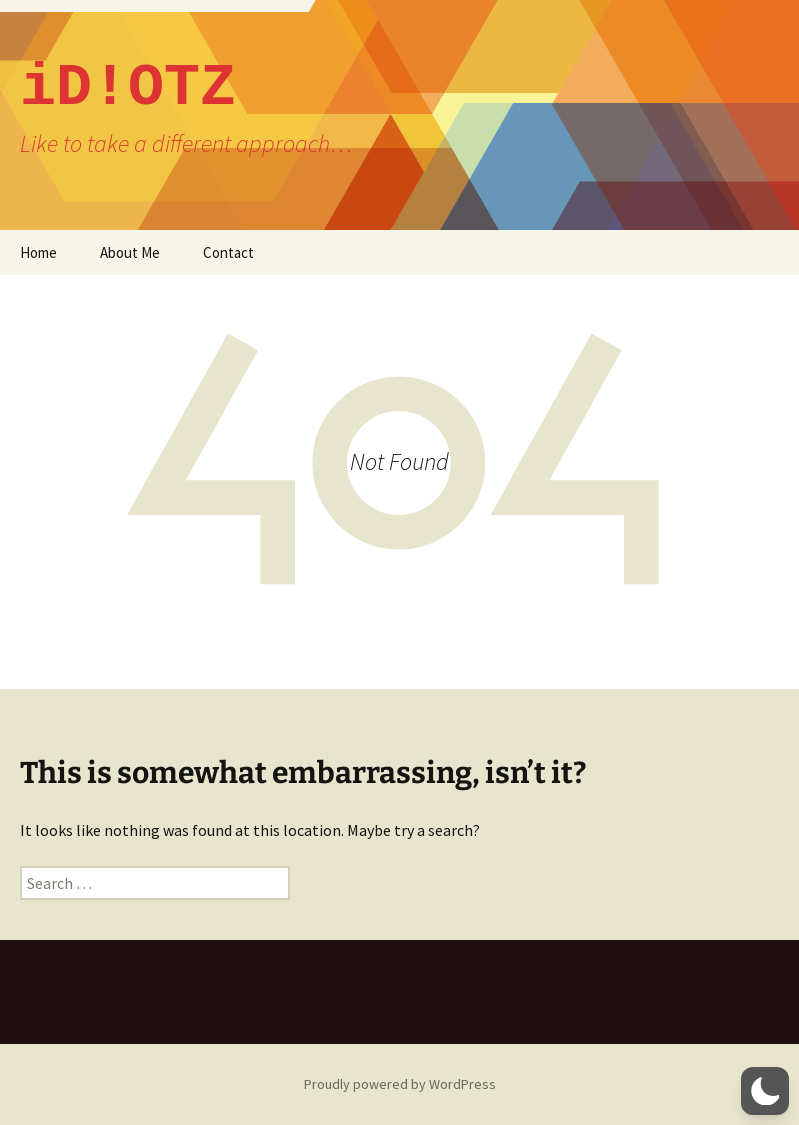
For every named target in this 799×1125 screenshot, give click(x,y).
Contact (228, 252)
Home (38, 252)
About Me (130, 252)
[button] (765, 1091)
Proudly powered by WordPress (400, 1084)
